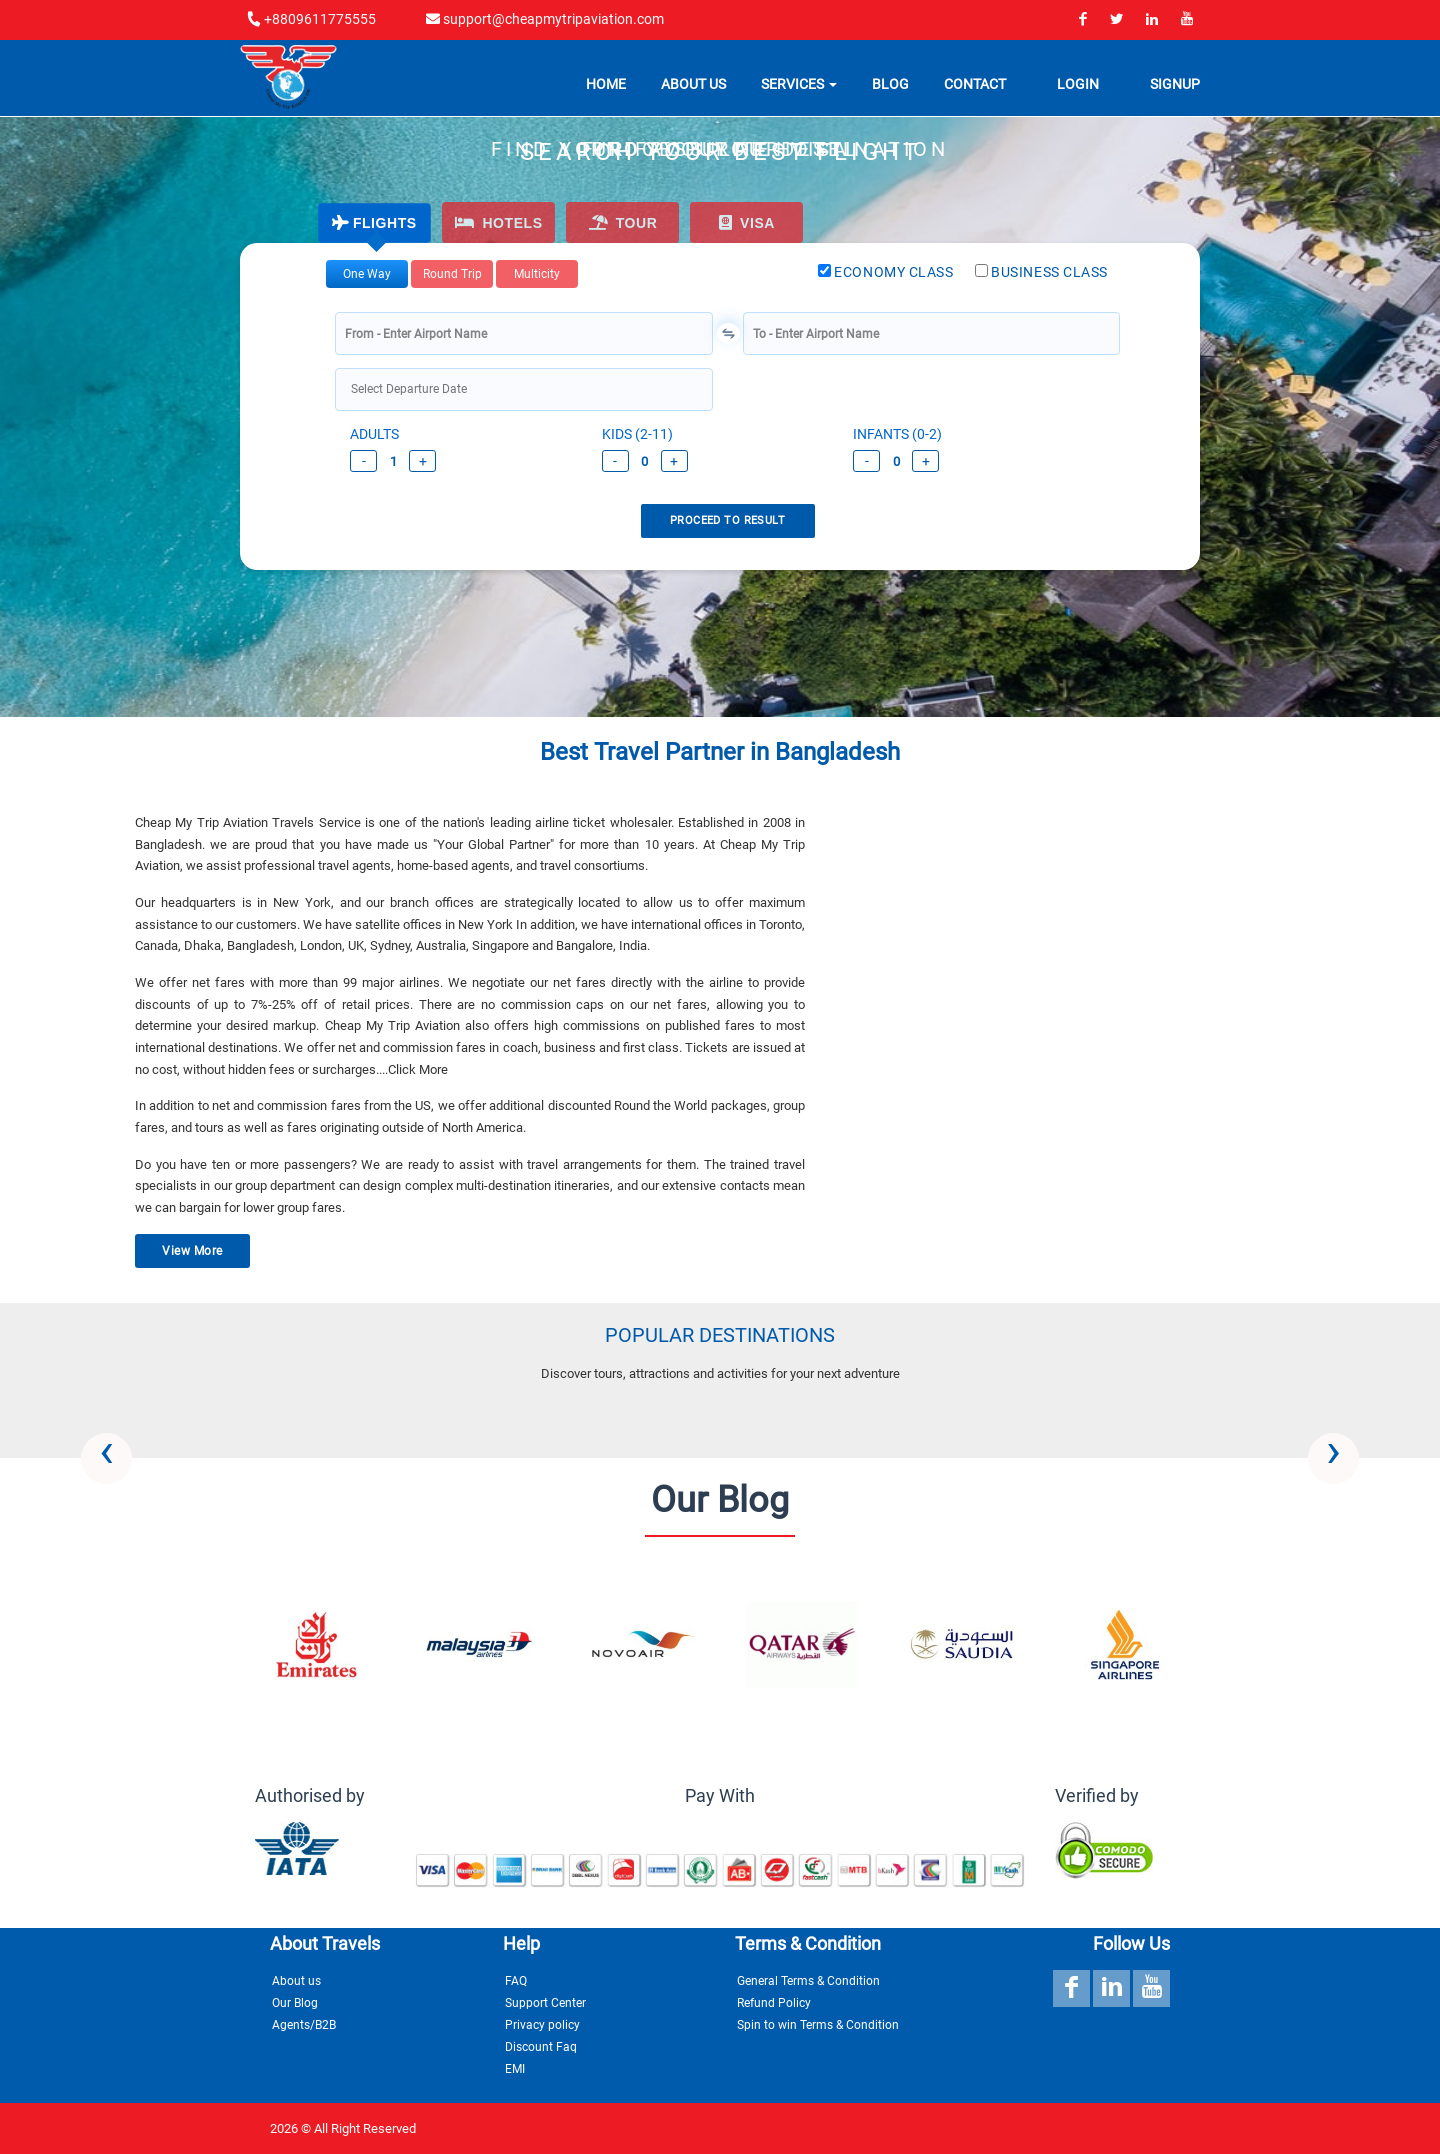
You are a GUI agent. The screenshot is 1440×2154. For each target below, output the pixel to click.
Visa (747, 223)
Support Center (545, 2003)
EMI (515, 2069)
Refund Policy (774, 2003)
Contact (975, 88)
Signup (1175, 88)
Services (799, 87)
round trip (452, 274)
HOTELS (498, 223)
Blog (890, 88)
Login (1078, 88)
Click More (418, 1069)
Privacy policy (542, 2025)
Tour (623, 223)
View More (192, 1251)
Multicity (537, 274)
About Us (693, 88)
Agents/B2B (304, 2025)
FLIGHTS (374, 223)
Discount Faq (541, 2047)
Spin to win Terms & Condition (818, 2025)
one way (367, 274)
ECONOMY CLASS (886, 272)
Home (606, 88)
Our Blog (295, 2003)
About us (296, 1981)
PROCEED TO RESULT (727, 520)
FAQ (516, 1981)
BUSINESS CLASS (1041, 272)
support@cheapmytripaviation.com (545, 19)
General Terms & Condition (808, 1981)
